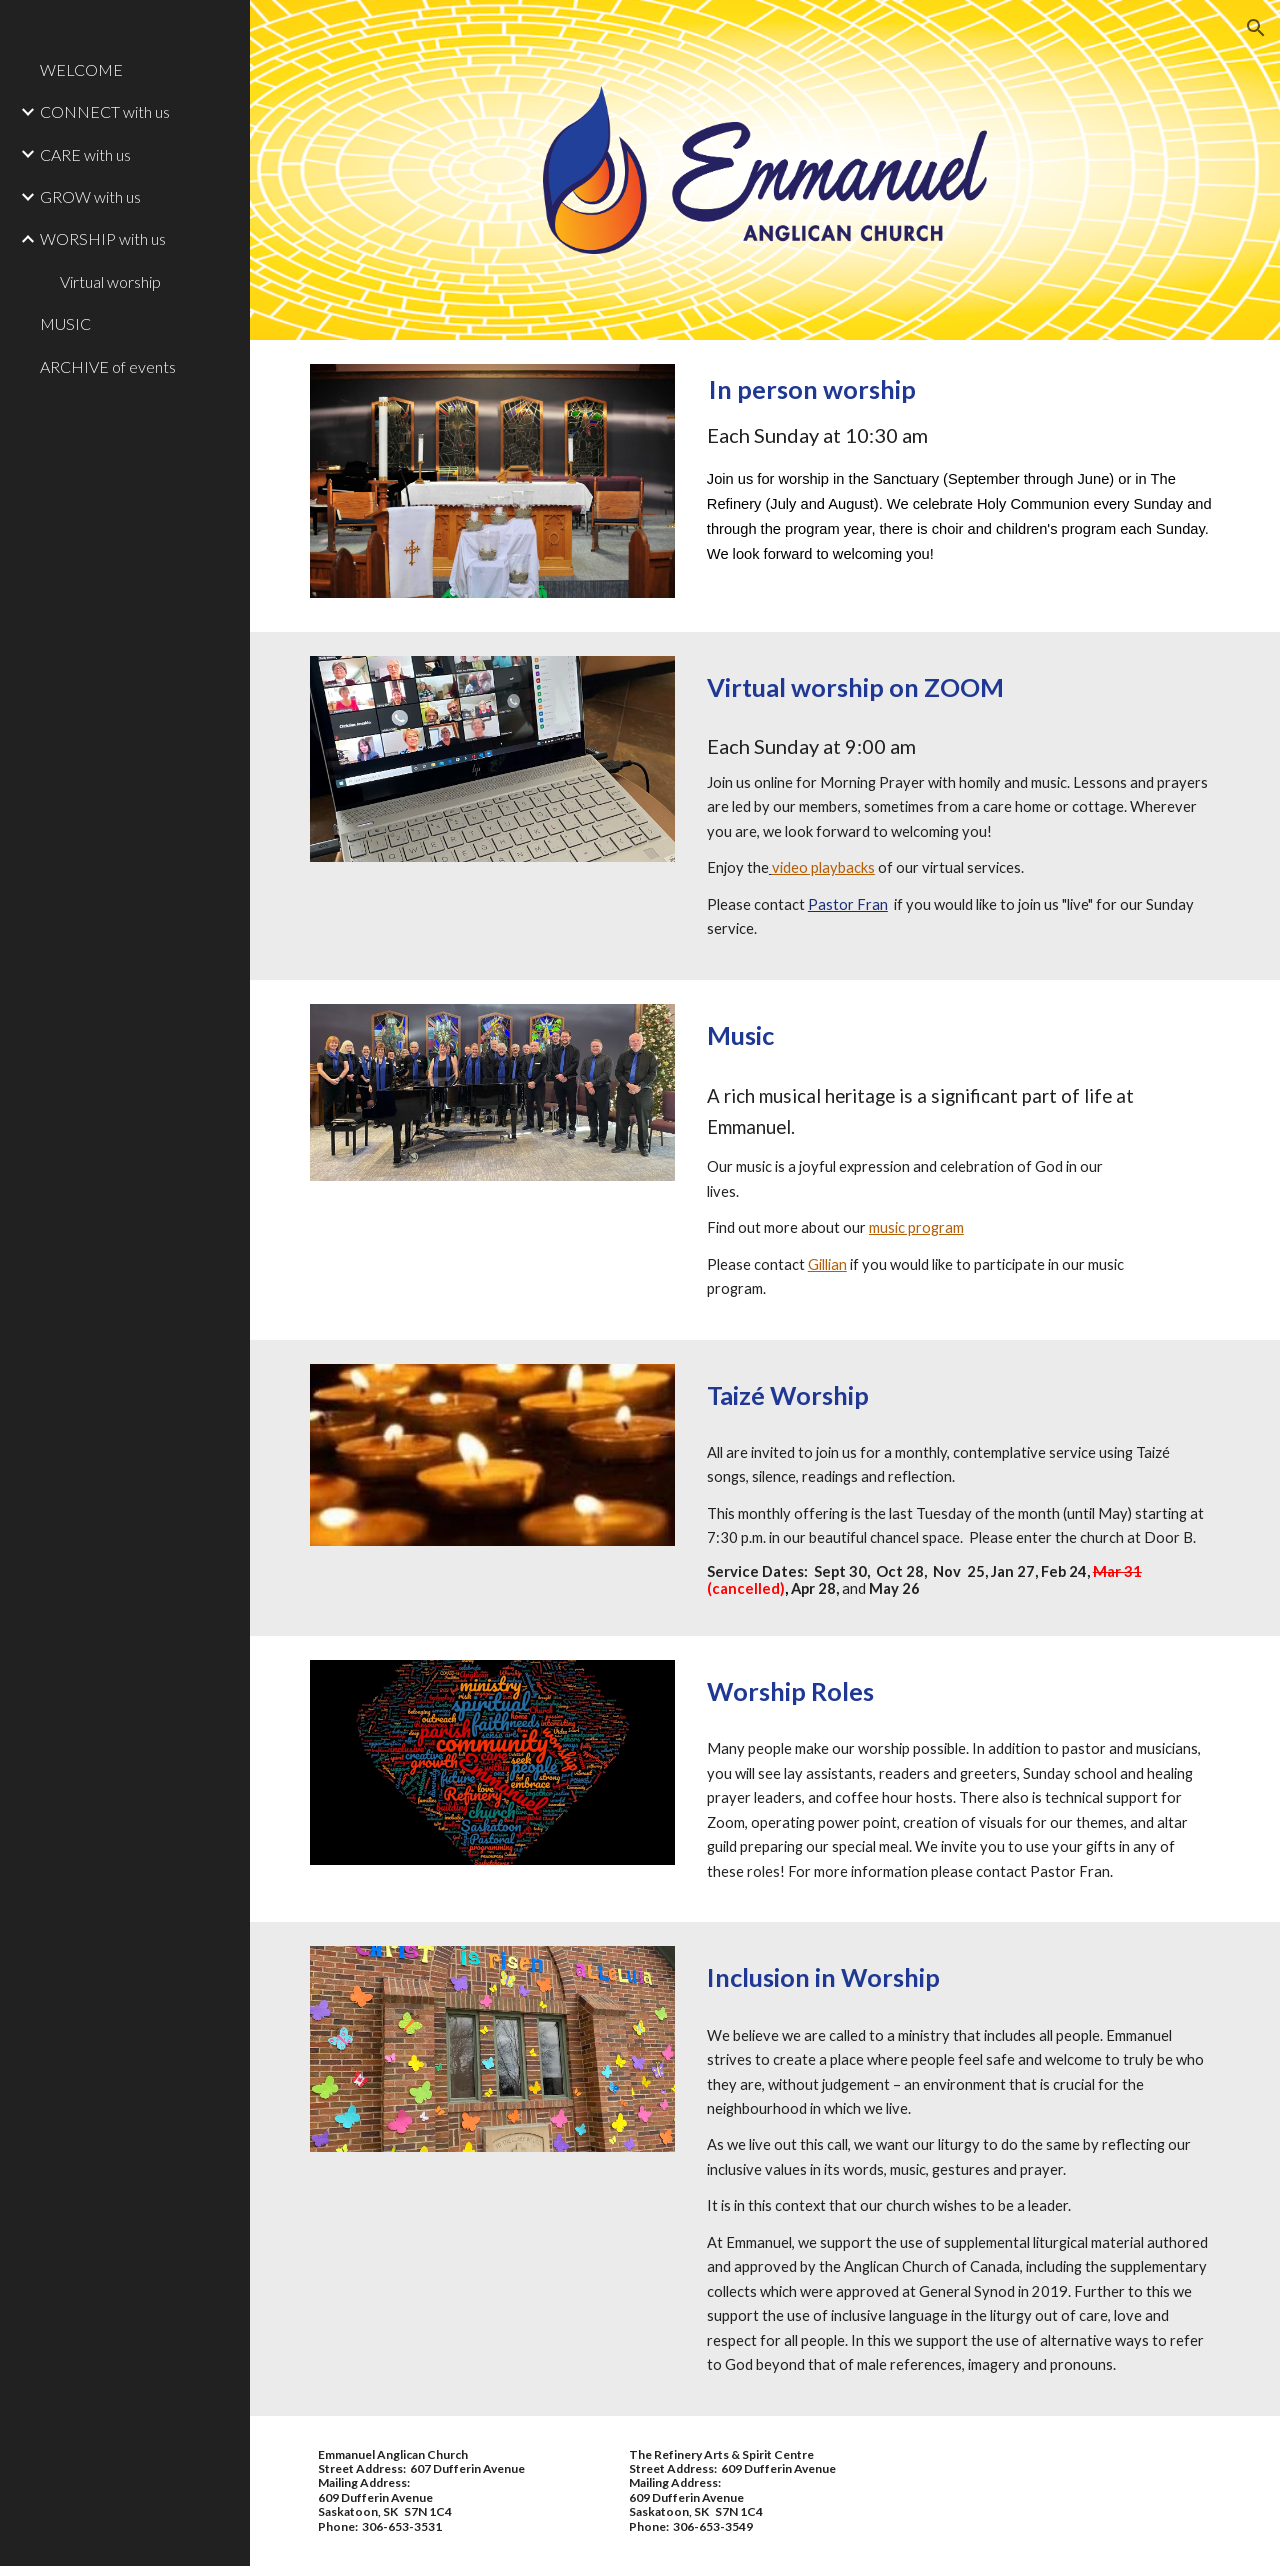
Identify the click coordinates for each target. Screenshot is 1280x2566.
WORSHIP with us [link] (103, 238)
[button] (1256, 28)
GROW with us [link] (90, 196)
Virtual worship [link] (110, 281)
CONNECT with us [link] (105, 111)
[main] (959, 486)
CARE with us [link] (85, 154)
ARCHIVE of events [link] (108, 366)
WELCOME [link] (81, 69)
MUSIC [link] (65, 323)
